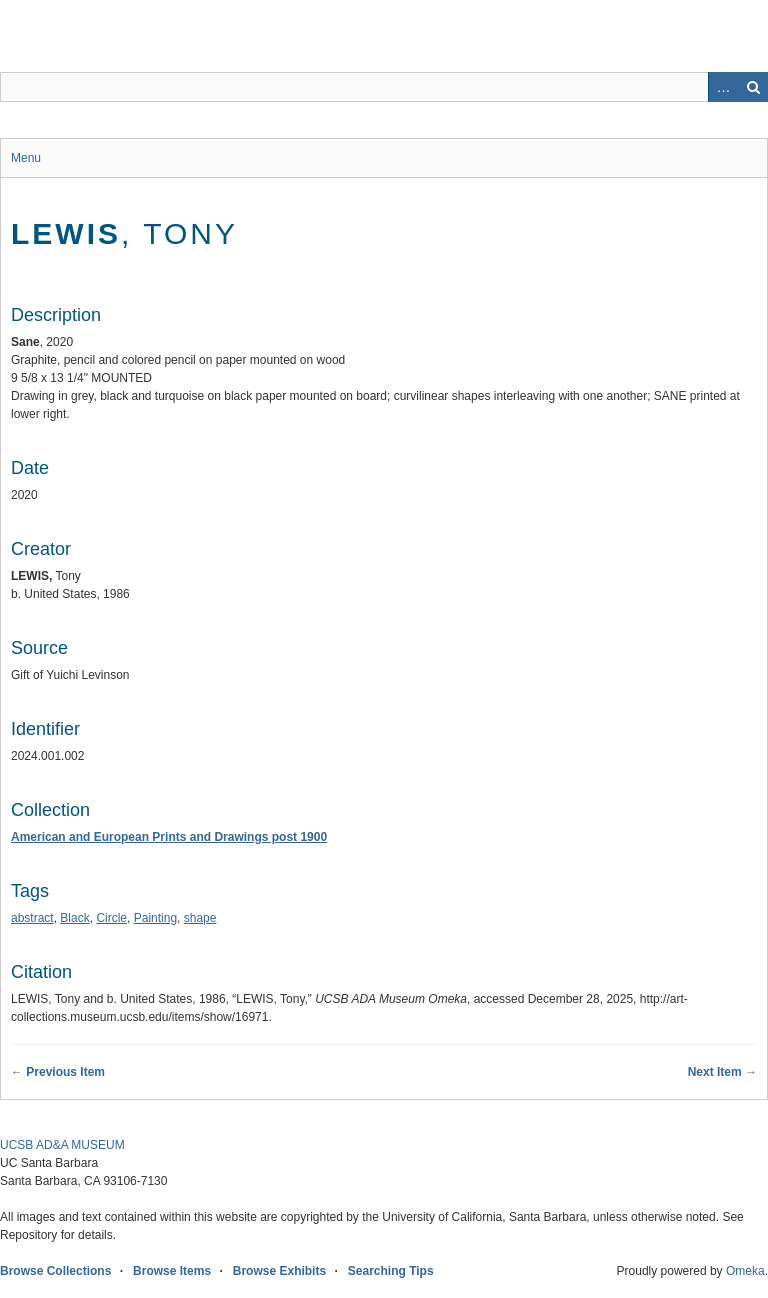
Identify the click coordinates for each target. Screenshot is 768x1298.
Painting (155, 918)
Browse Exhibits (279, 1271)
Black (74, 918)
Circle (111, 918)
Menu (26, 158)
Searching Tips (391, 1271)
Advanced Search (723, 87)
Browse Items (172, 1271)
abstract (32, 918)
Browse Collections (55, 1271)
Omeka (745, 1271)
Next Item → (722, 1072)
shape (200, 918)
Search (753, 87)
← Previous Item (58, 1072)
